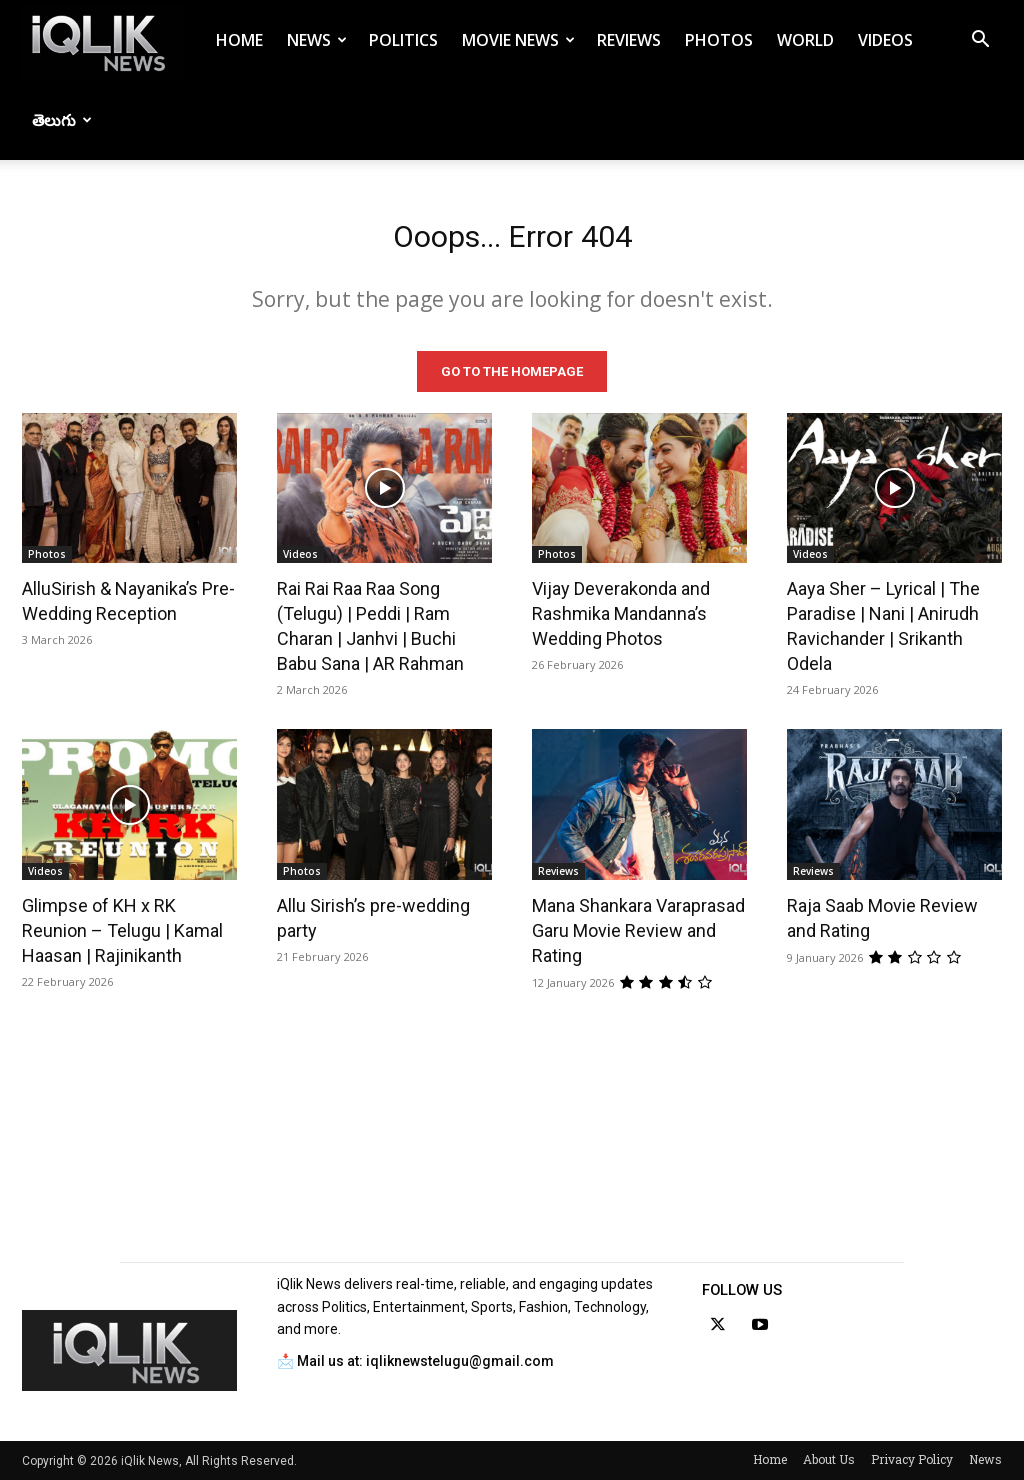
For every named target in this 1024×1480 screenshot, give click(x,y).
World (805, 40)
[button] (980, 41)
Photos (719, 40)
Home (239, 40)
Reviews (629, 40)
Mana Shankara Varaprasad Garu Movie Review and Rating (638, 930)
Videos (885, 40)
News (317, 40)
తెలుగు (62, 120)
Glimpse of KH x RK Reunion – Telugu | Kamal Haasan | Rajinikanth (122, 930)
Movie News (518, 40)
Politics (403, 40)
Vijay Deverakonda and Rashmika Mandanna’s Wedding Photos (621, 613)
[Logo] (102, 40)
